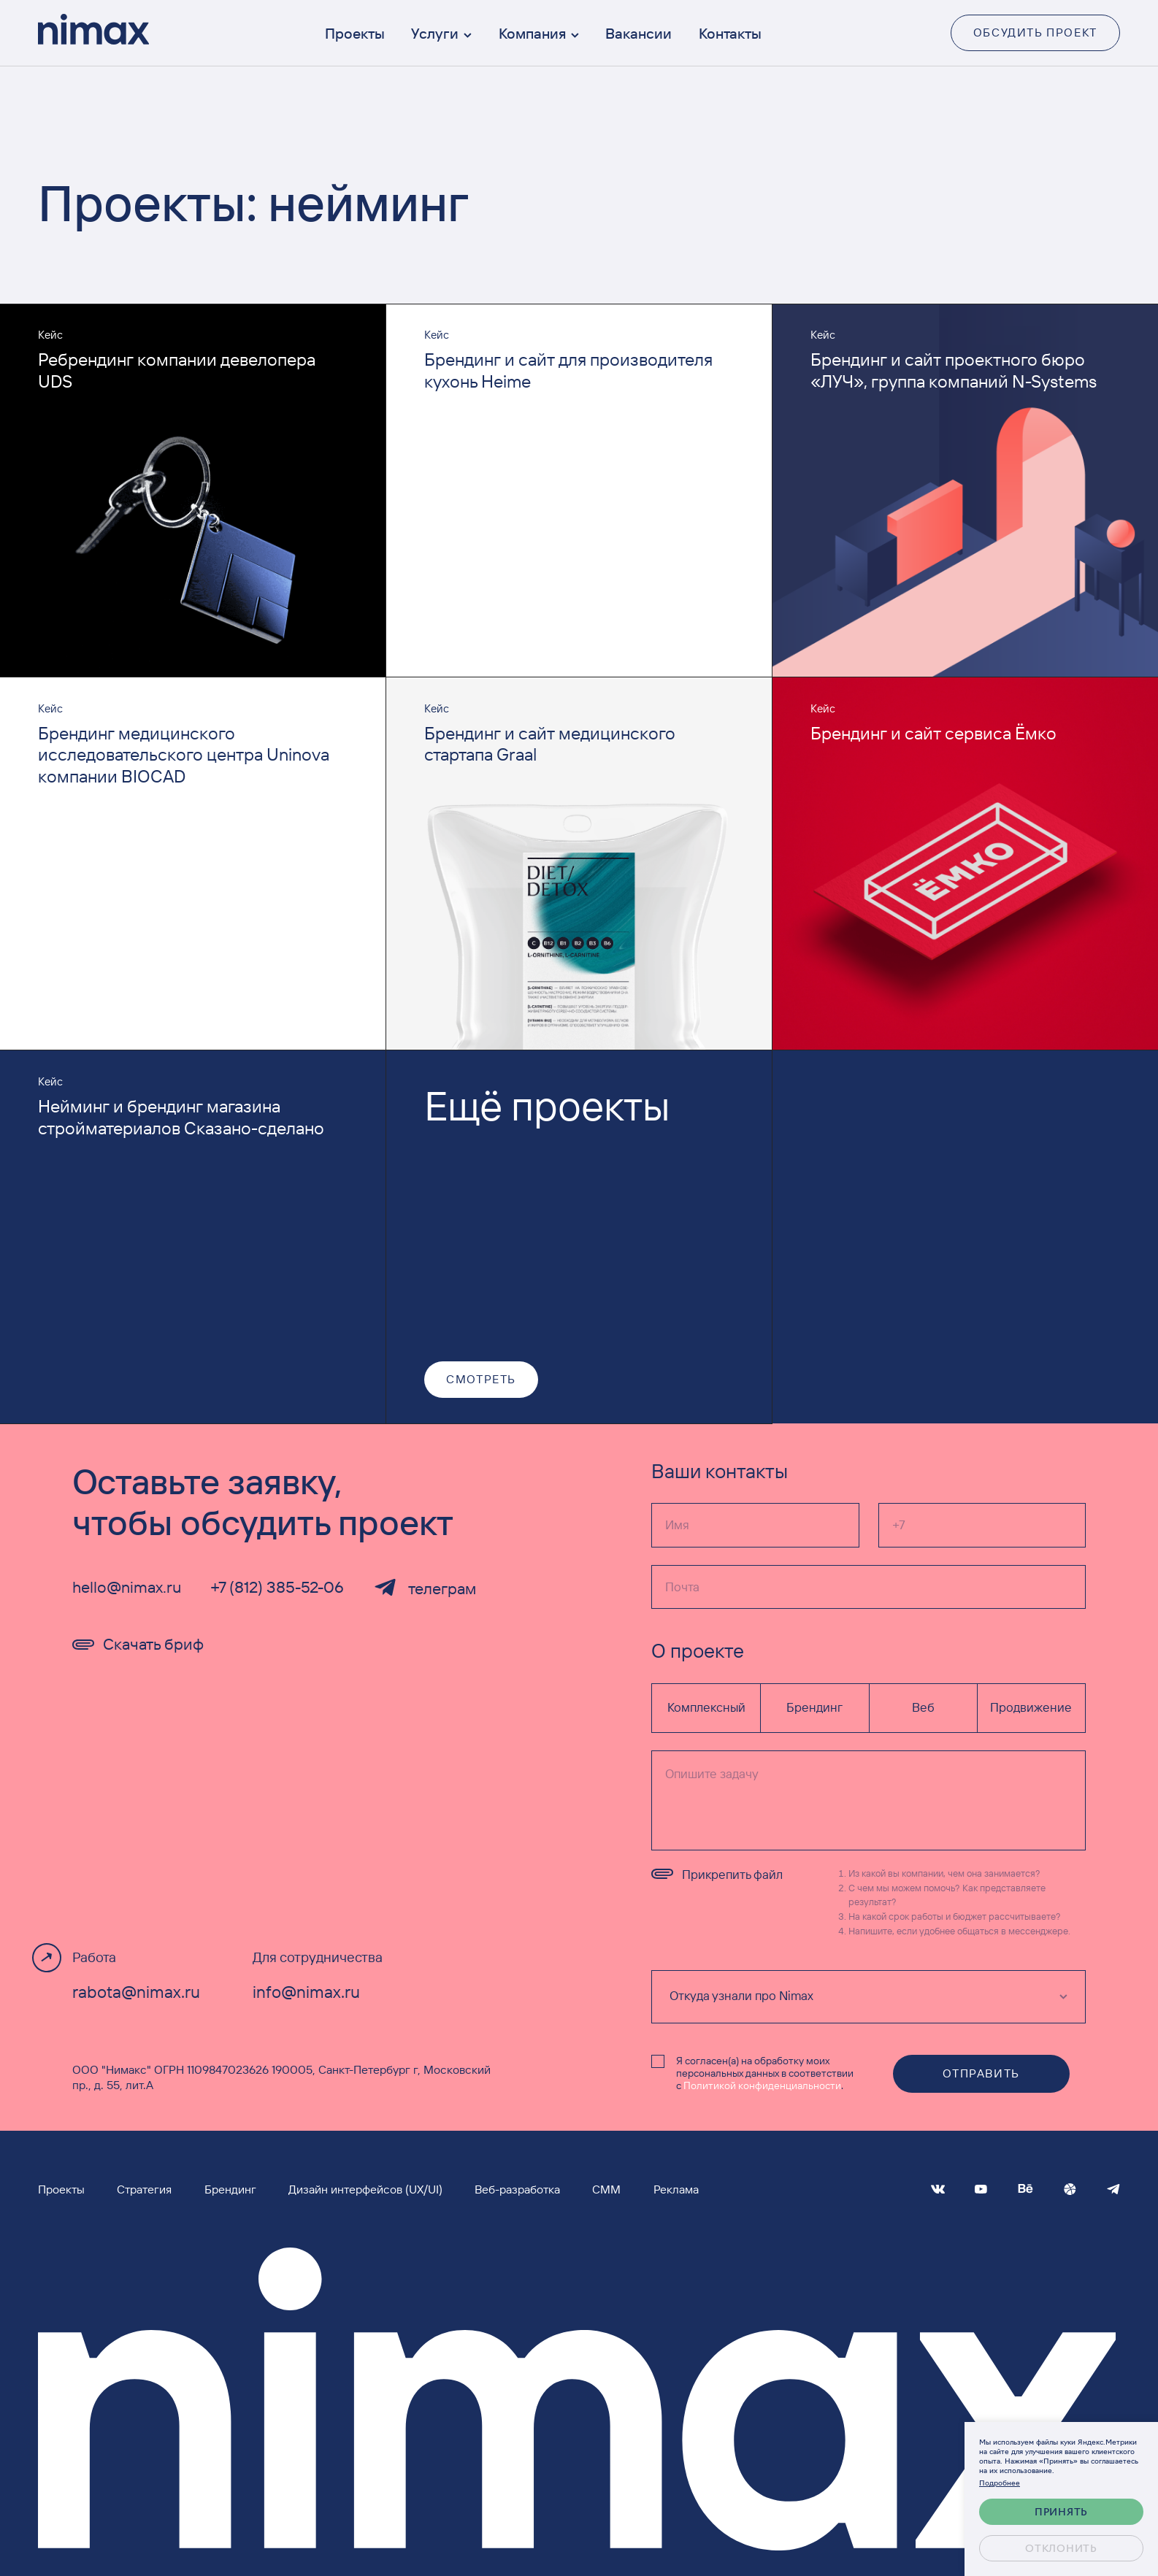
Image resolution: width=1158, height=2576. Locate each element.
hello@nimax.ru (126, 1586)
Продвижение (1031, 1707)
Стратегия (144, 2189)
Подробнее (999, 2482)
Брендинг (814, 1707)
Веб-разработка (517, 2189)
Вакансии (638, 33)
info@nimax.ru (306, 1991)
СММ (606, 2189)
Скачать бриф (138, 1643)
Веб (923, 1707)
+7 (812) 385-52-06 (277, 1586)
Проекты (355, 33)
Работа (94, 1957)
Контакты (730, 33)
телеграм (424, 1588)
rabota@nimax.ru (136, 1991)
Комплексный (706, 1707)
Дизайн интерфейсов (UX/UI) (365, 2189)
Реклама (676, 2189)
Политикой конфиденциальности (762, 2085)
